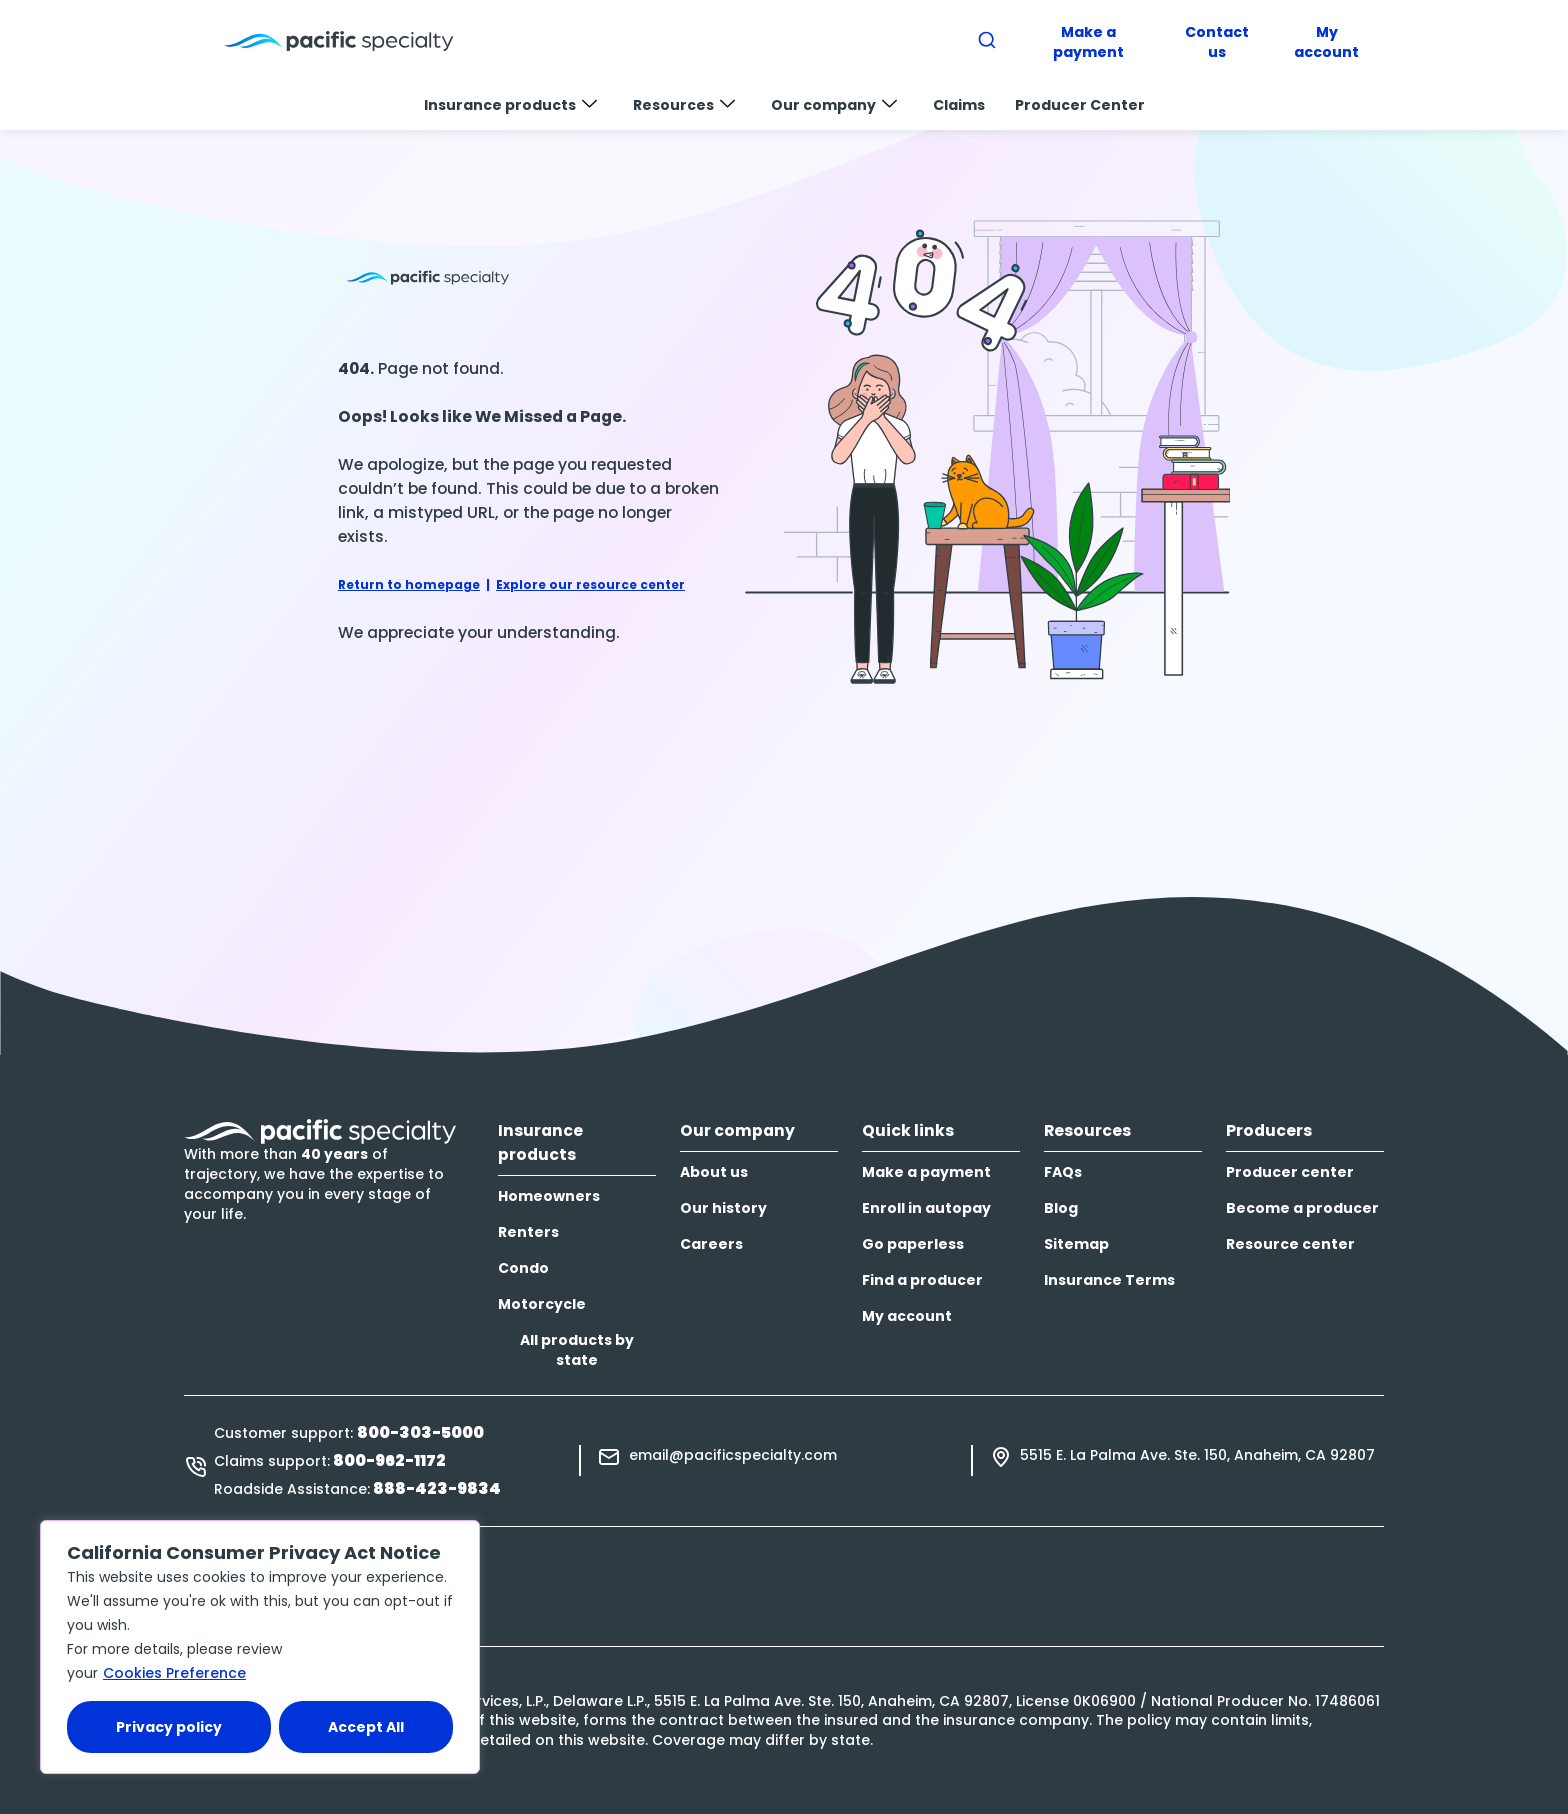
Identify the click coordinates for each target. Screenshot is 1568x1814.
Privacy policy (169, 1727)
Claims (959, 105)
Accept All (366, 1727)
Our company (834, 105)
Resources (684, 105)
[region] (260, 1647)
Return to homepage (409, 584)
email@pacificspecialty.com (733, 1455)
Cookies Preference (174, 1673)
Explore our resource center (590, 584)
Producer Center (1080, 105)
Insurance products (510, 105)
